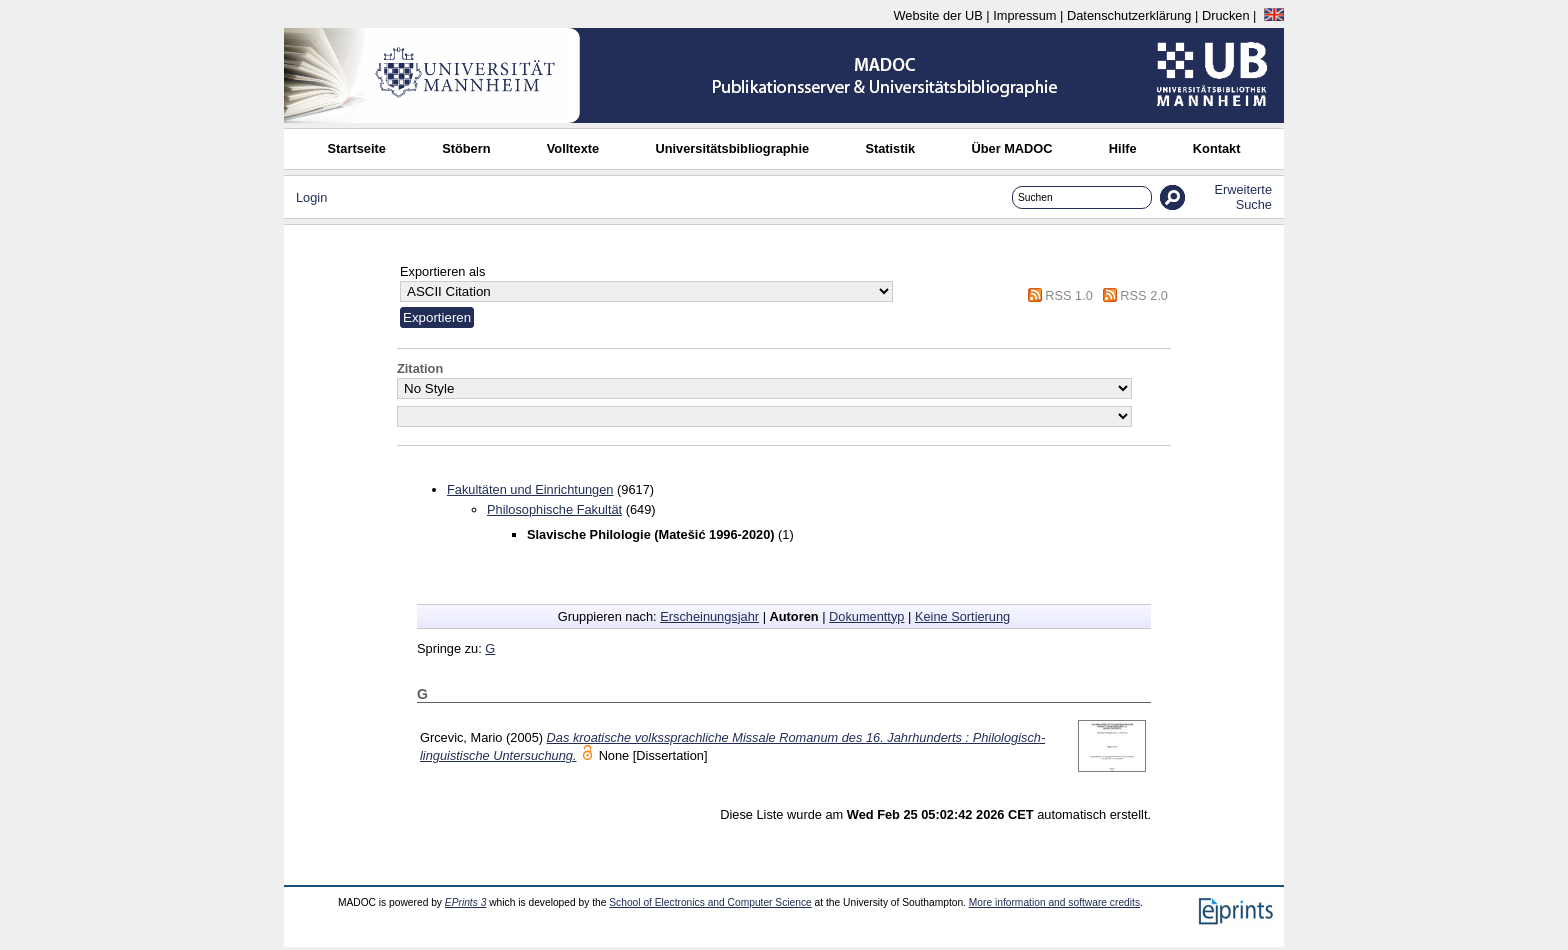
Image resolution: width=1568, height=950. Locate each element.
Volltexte (573, 148)
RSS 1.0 (1069, 295)
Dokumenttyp (866, 616)
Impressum (1024, 15)
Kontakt (1217, 148)
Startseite (357, 148)
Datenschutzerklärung (1129, 15)
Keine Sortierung (962, 616)
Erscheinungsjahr (709, 616)
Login (311, 197)
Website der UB (937, 15)
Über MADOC (1011, 148)
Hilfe (1123, 148)
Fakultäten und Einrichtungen (530, 489)
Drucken (1226, 15)
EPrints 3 (466, 902)
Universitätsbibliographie (732, 148)
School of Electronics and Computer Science (710, 902)
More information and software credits (1054, 902)
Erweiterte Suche (1243, 197)
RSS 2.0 (1144, 295)
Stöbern (466, 148)
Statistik (890, 148)
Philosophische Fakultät (554, 509)
